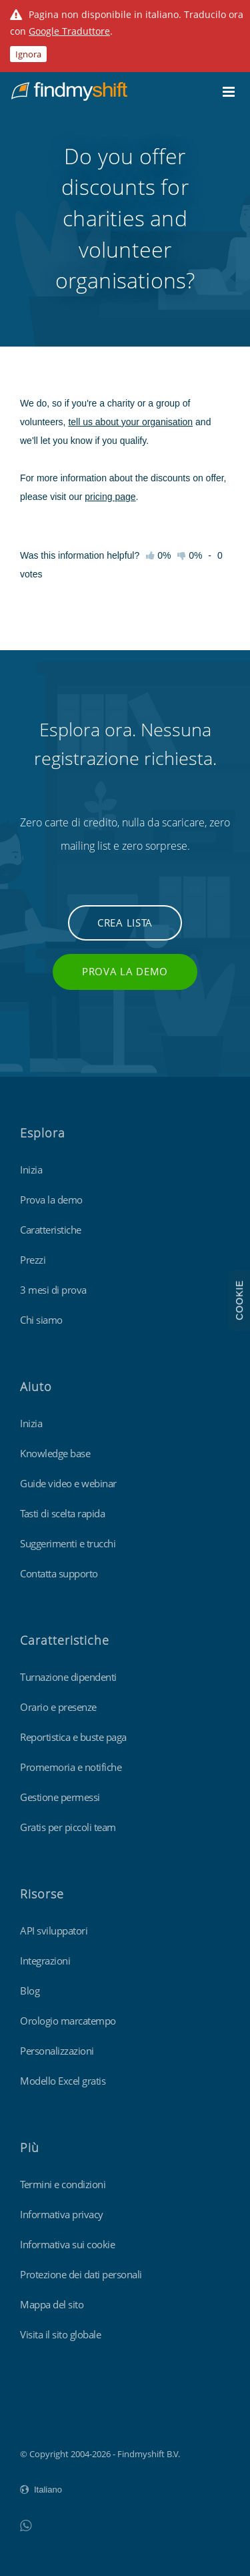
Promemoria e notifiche (70, 1767)
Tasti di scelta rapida (62, 1513)
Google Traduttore (69, 31)
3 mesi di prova (53, 1289)
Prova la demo (125, 971)
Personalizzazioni (57, 2050)
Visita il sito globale (60, 2334)
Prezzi (32, 1259)
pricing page (110, 496)
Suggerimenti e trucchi (67, 1543)
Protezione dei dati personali (81, 2274)
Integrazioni (45, 1960)
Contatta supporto (59, 1573)
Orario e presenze (58, 1707)
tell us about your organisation (130, 422)
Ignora (28, 54)
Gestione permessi (60, 1797)
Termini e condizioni (62, 2184)
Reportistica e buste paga (73, 1737)
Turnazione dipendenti (68, 1677)
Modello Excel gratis (62, 2080)
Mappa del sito (51, 2304)
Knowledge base (55, 1453)
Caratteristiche (50, 1229)
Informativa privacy (61, 2214)
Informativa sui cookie (67, 2244)
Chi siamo (41, 1319)
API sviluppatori (53, 1930)
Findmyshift (43, 2417)
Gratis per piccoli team (68, 1827)
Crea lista (125, 922)
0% (189, 555)
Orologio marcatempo (68, 2020)
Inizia (31, 1169)
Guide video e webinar (68, 1483)
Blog (29, 1990)
